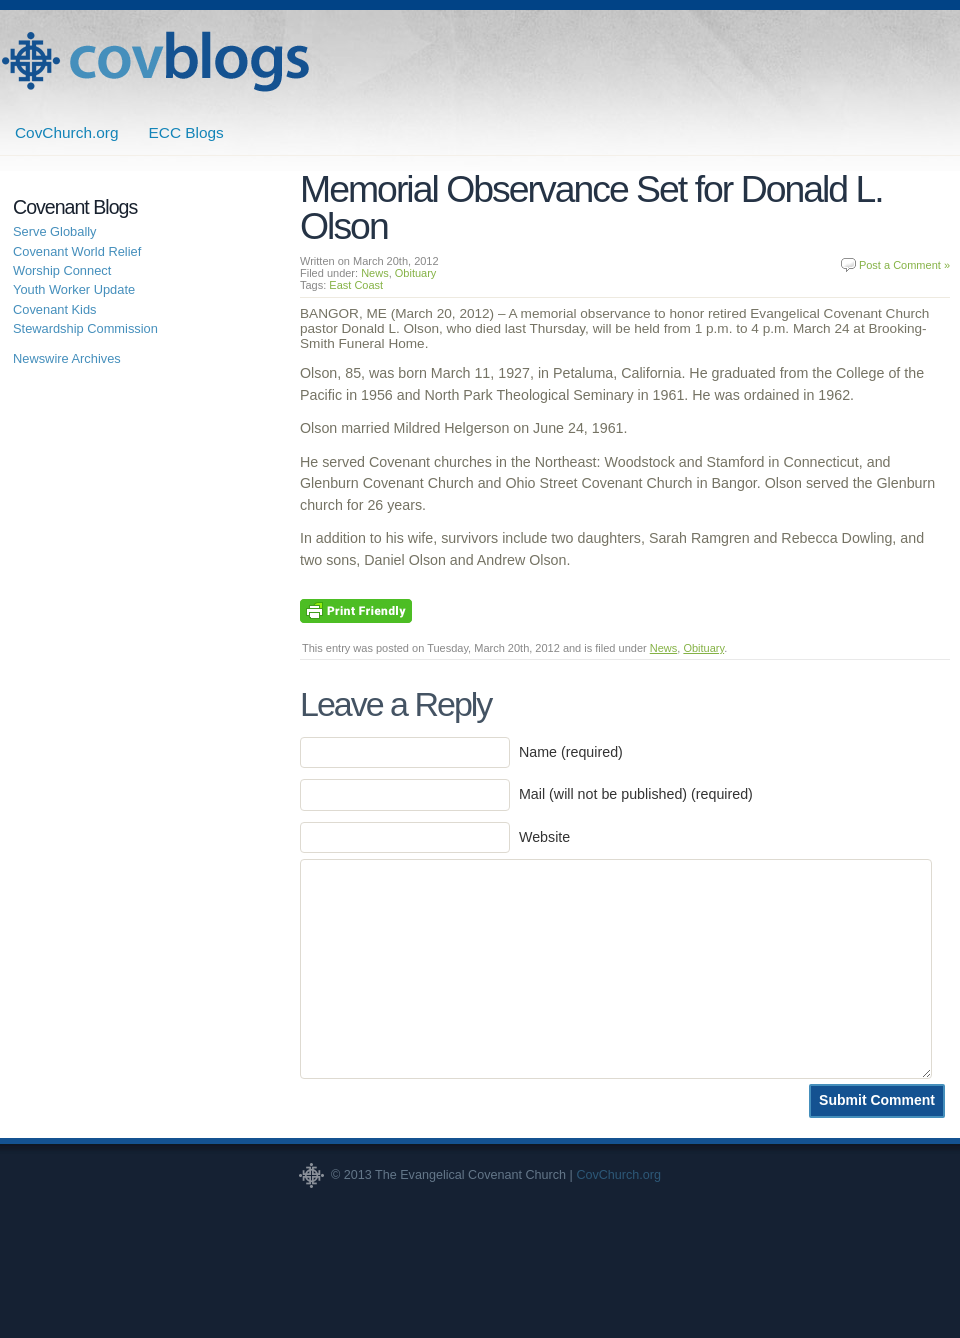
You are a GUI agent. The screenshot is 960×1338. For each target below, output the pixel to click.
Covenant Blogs (155, 61)
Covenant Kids (55, 309)
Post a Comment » (904, 265)
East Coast (356, 285)
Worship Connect (62, 270)
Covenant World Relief (77, 251)
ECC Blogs (186, 132)
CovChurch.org (67, 132)
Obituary (416, 273)
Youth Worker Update (74, 289)
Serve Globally (55, 231)
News (375, 273)
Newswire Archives (67, 358)
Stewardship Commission (85, 328)
